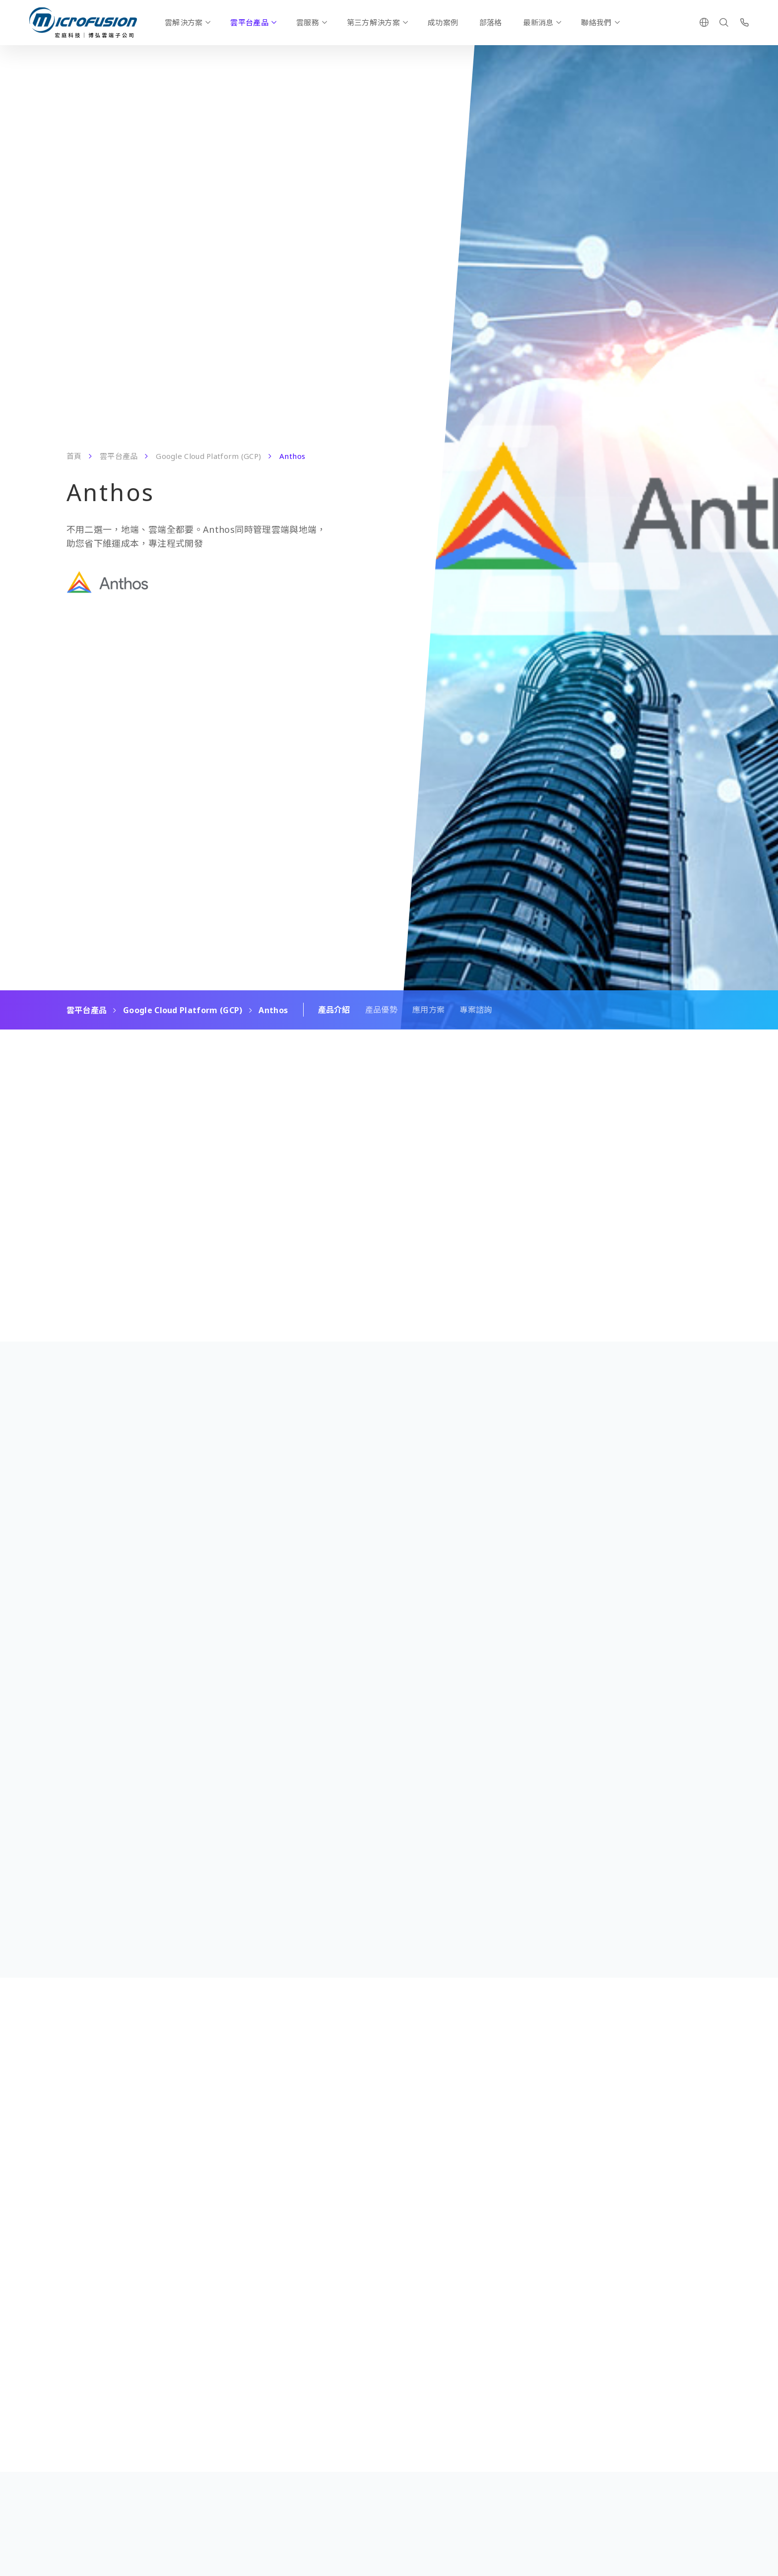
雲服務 (307, 22)
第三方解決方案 (373, 22)
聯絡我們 (596, 22)
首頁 (74, 456)
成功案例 (443, 22)
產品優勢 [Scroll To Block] (381, 1009)
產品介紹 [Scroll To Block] (334, 1009)
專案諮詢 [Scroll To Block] (475, 1009)
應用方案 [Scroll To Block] (428, 1009)
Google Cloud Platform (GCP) (208, 456)
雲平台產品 (249, 22)
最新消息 (538, 22)
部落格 (490, 22)
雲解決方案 (184, 22)
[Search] (723, 22)
